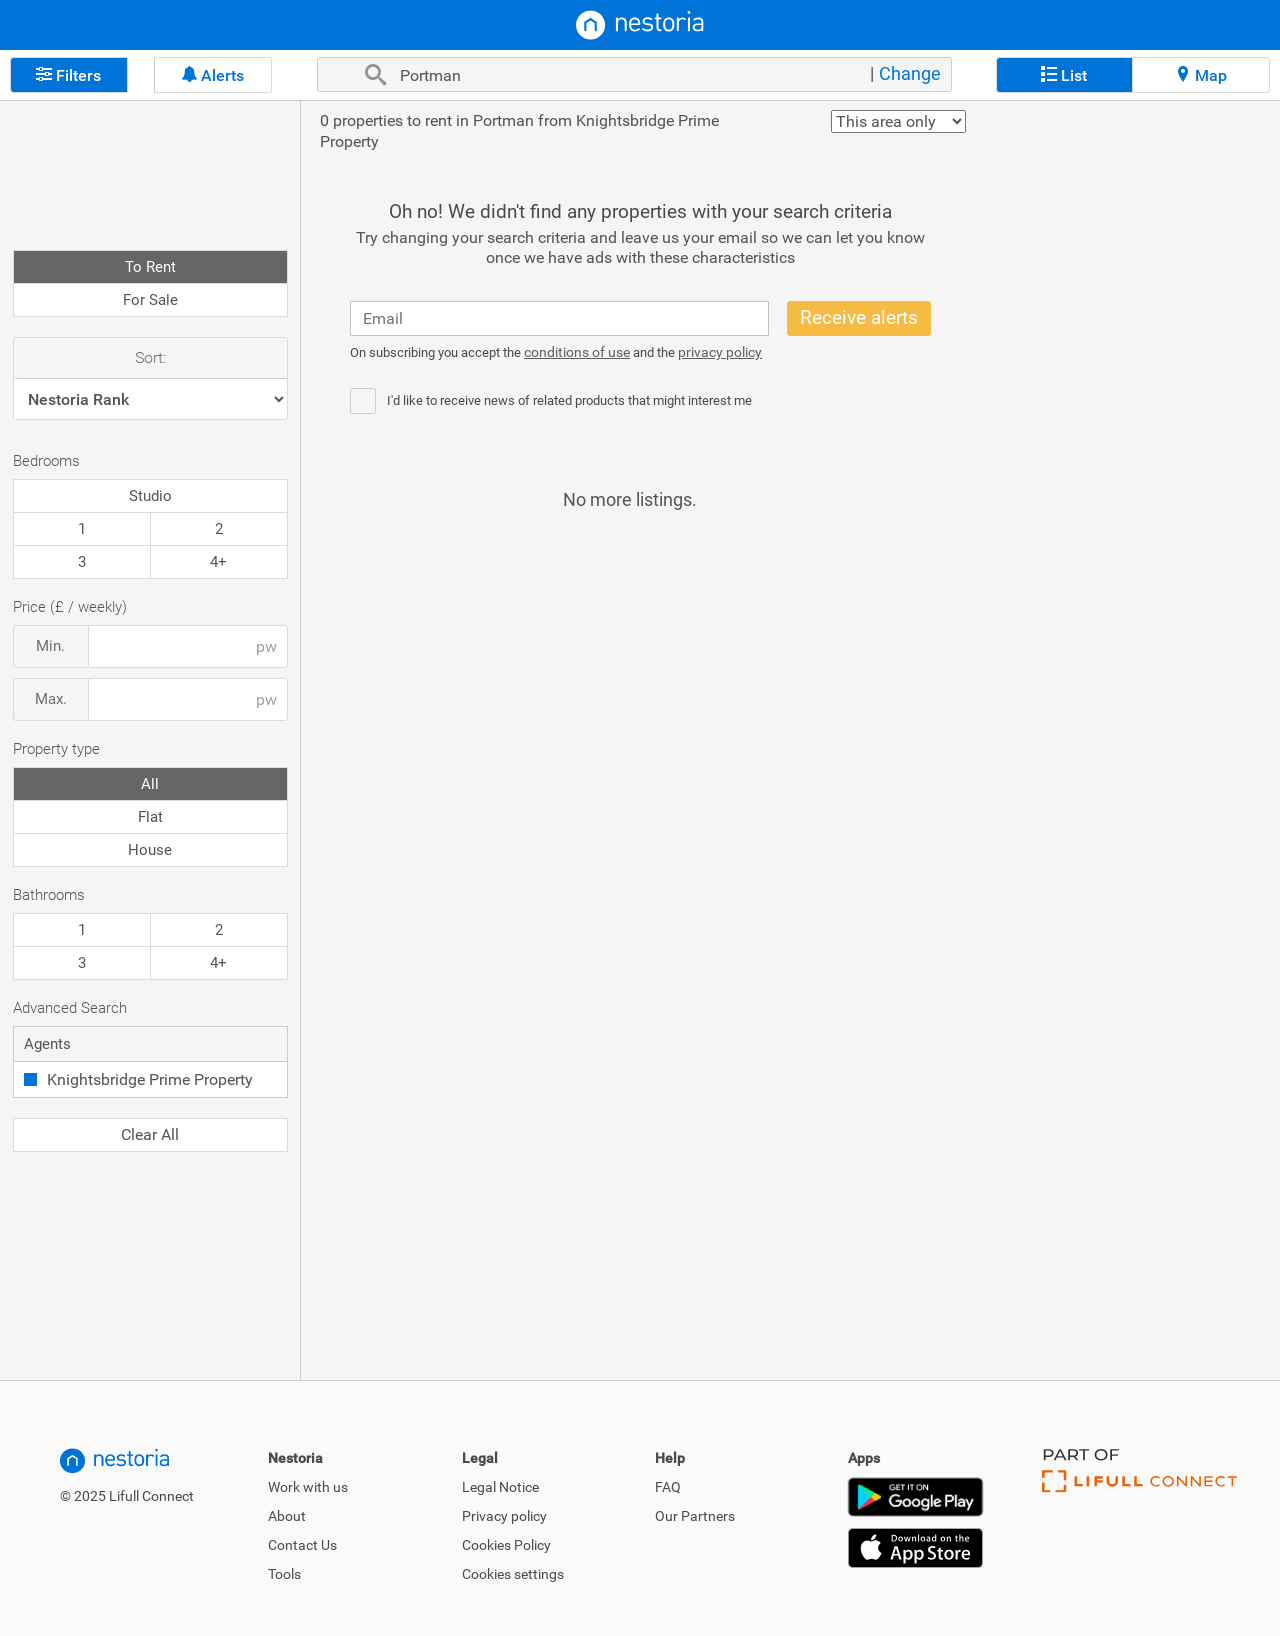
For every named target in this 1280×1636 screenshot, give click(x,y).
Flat (150, 817)
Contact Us (302, 1545)
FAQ (668, 1487)
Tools (284, 1574)
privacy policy (720, 352)
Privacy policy (504, 1516)
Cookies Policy (506, 1545)
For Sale (150, 300)
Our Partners (695, 1516)
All (150, 784)
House (150, 850)
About (287, 1516)
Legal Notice (500, 1487)
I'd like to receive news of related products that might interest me (569, 400)
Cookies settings (513, 1574)
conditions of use (577, 352)
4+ (218, 562)
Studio (150, 496)
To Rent (150, 267)
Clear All (150, 1134)
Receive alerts (859, 317)
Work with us (308, 1487)
